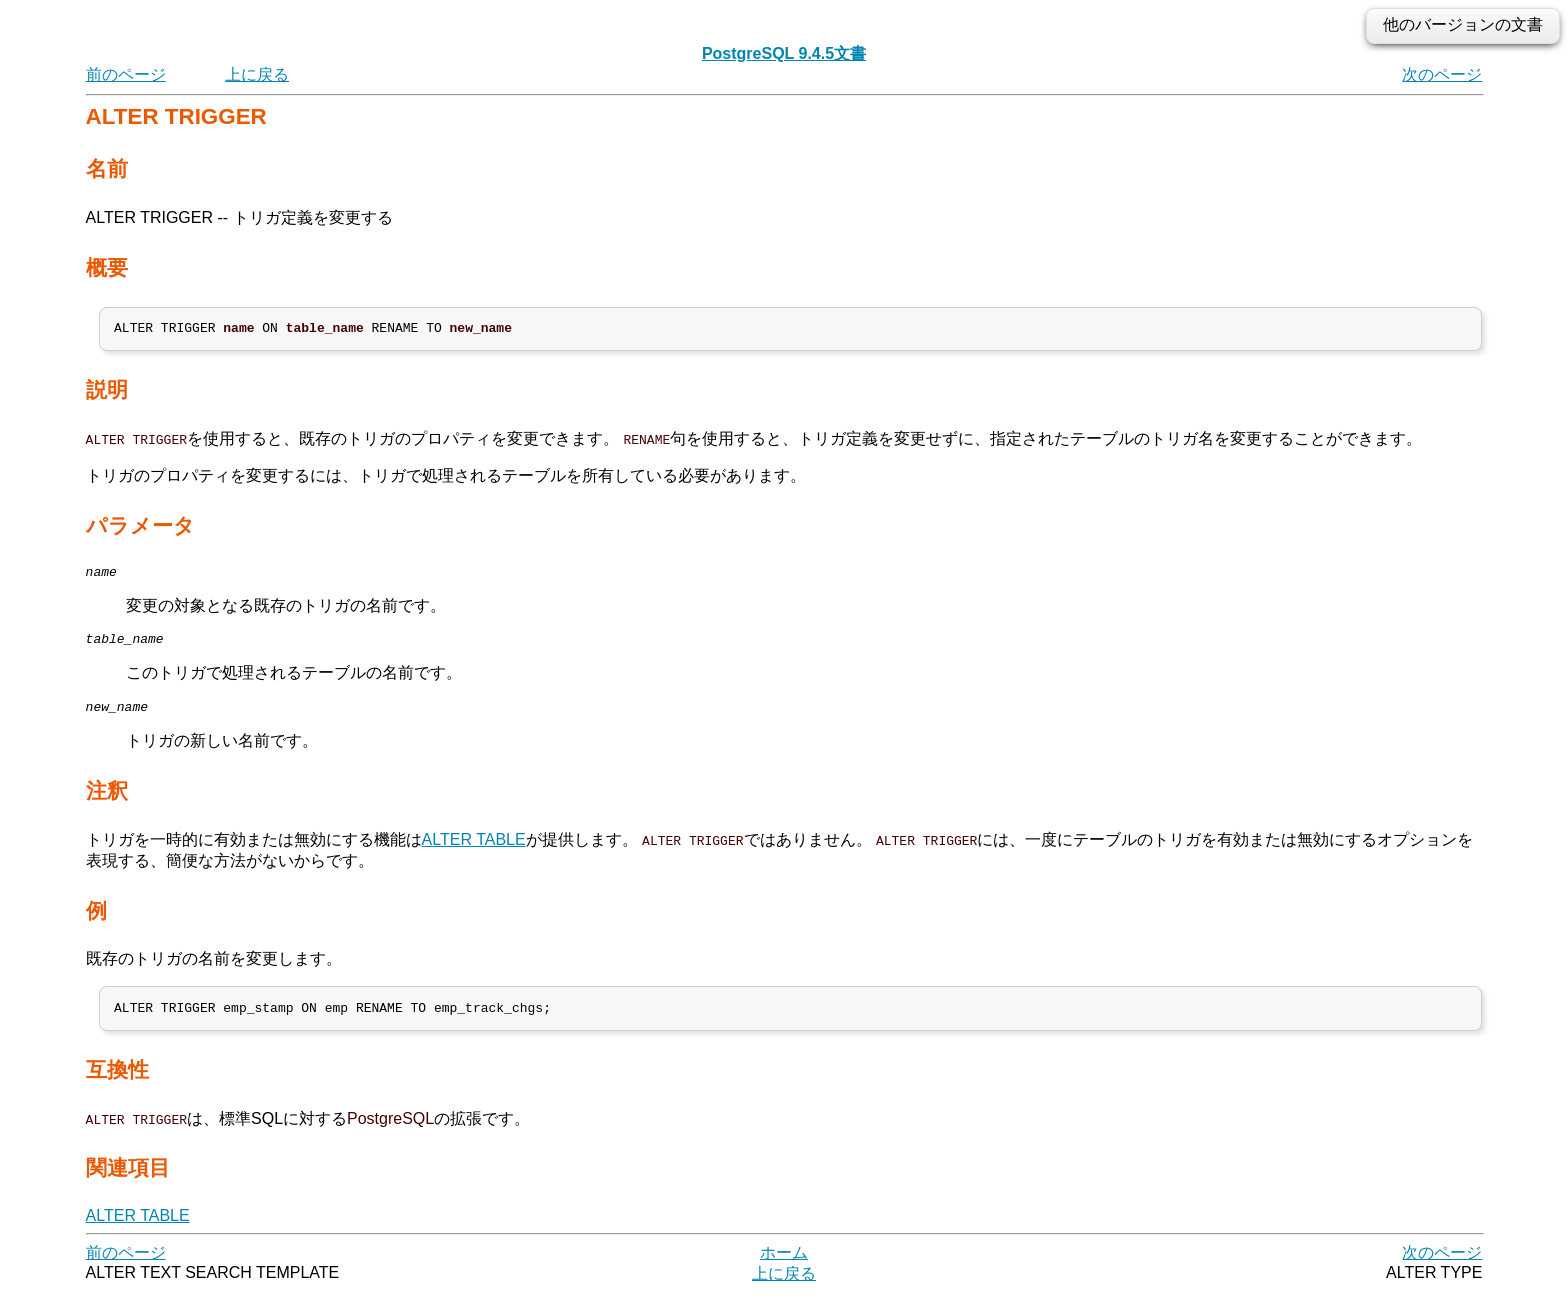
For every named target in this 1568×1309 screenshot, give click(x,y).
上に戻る (257, 74)
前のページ (126, 74)
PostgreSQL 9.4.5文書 (784, 53)
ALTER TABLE (474, 851)
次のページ (1442, 74)
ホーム (784, 1268)
